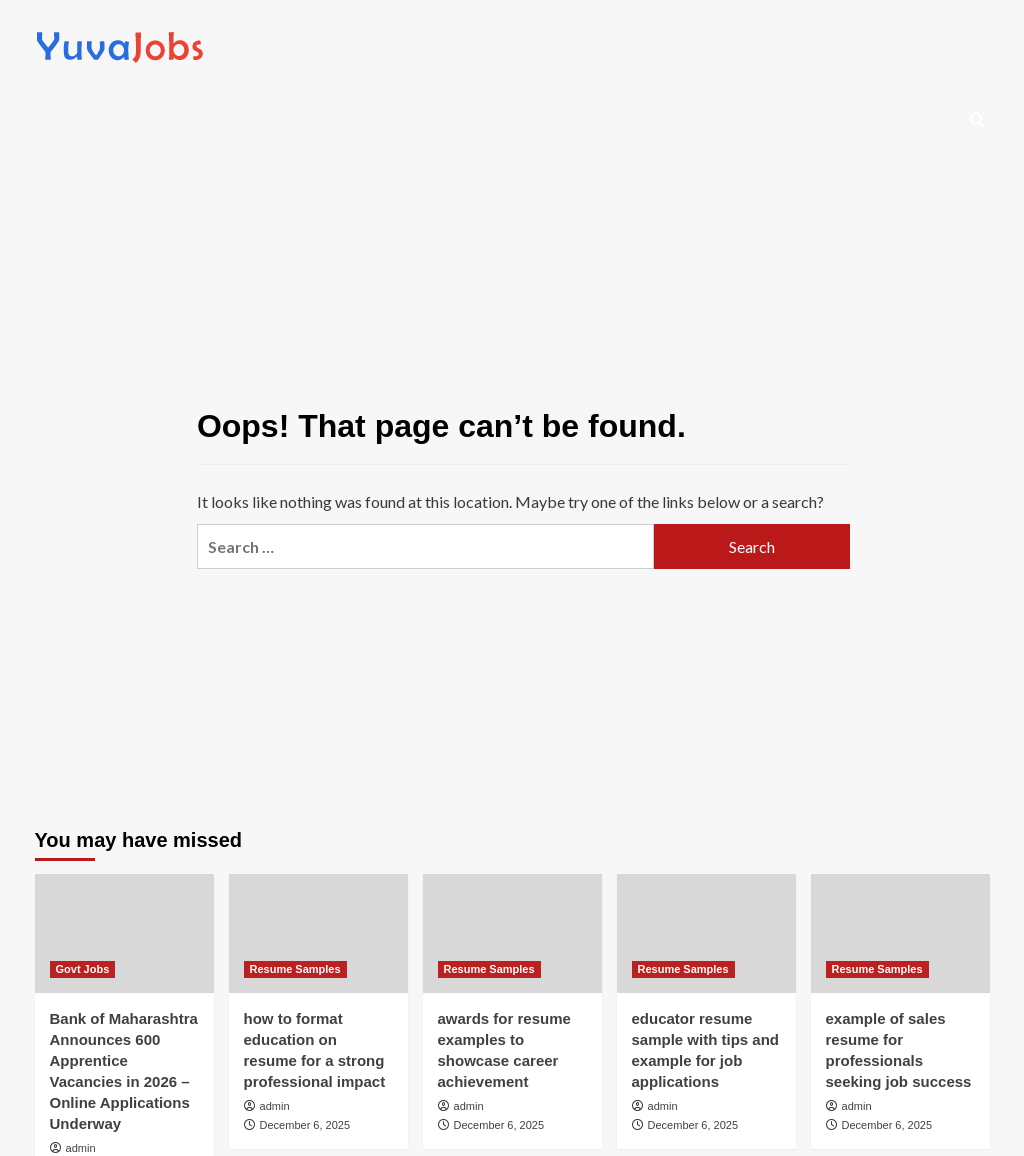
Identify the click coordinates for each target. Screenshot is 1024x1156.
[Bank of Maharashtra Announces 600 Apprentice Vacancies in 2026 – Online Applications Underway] (124, 933)
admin (81, 1148)
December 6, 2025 (305, 1125)
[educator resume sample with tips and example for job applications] (706, 933)
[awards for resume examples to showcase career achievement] (512, 933)
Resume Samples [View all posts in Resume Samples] (295, 969)
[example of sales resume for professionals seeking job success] (900, 933)
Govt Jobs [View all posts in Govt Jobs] (83, 969)
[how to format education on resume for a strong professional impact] (318, 933)
